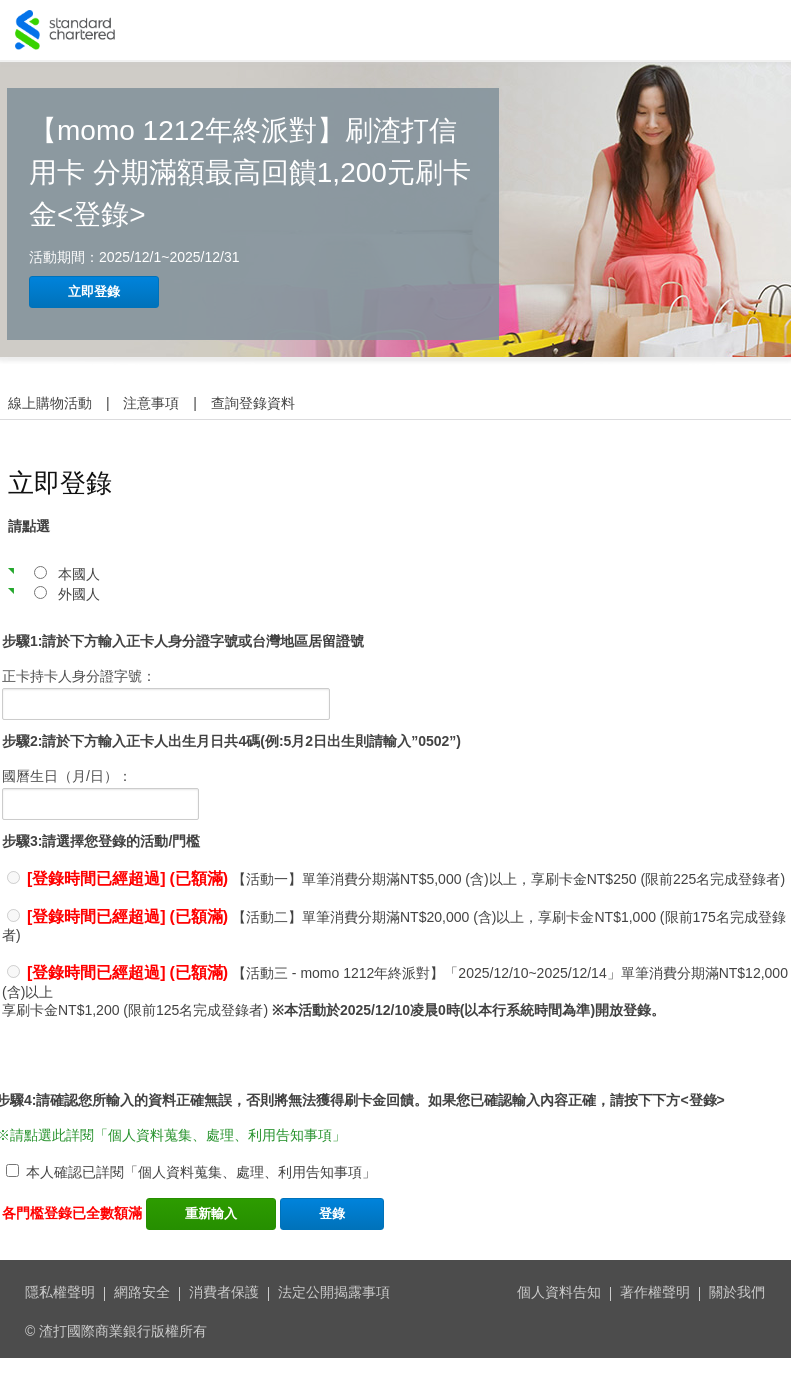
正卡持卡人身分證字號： (79, 676)
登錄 (332, 1213)
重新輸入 (211, 1213)
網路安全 (142, 1292)
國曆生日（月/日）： (67, 776)
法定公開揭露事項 (334, 1292)
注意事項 (151, 403)
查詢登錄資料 (253, 403)
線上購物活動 (50, 403)
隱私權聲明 (60, 1292)
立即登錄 (94, 291)
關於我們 (737, 1292)
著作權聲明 (655, 1292)
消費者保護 (224, 1292)
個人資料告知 (559, 1292)
